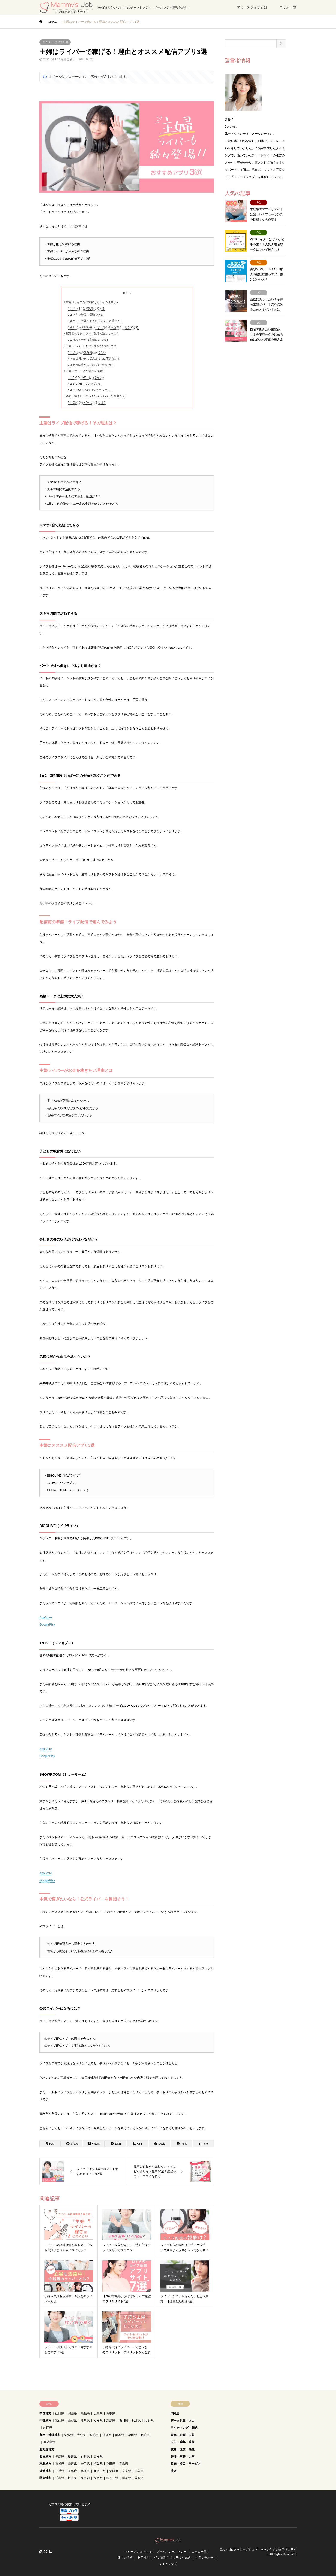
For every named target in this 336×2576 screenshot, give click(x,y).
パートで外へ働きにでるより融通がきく (95, 320)
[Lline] (115, 2143)
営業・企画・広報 (183, 2435)
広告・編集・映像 (183, 2442)
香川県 (85, 2456)
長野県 (149, 2420)
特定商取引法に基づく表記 (172, 2557)
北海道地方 (46, 2449)
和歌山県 (100, 2471)
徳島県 (59, 2456)
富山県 (59, 2420)
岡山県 (72, 2413)
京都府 (72, 2471)
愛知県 (98, 2420)
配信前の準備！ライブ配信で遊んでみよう (91, 333)
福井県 (136, 2420)
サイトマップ (168, 2563)
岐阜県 (85, 2420)
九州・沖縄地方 (49, 2435)
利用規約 (144, 2557)
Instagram (40, 2551)
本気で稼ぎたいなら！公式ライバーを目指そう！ (95, 396)
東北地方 (45, 2463)
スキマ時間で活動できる (85, 314)
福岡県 (132, 2435)
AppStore (45, 1617)
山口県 (59, 2413)
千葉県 (59, 2478)
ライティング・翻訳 (184, 2427)
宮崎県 (94, 2435)
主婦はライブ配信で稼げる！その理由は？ (91, 302)
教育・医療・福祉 (183, 2449)
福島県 (98, 2463)
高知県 (98, 2456)
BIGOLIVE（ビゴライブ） (86, 377)
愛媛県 (72, 2456)
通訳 (174, 2471)
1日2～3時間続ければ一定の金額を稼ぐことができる (103, 327)
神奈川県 (112, 2478)
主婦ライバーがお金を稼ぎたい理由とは (90, 346)
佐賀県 (68, 2435)
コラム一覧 (288, 7)
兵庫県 (85, 2471)
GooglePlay (47, 1624)
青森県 (123, 2463)
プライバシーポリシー (171, 2551)
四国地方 (45, 2456)
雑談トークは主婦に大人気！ (88, 339)
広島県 (98, 2413)
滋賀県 (139, 2471)
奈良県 (126, 2471)
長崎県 (145, 2435)
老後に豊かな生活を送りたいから (91, 364)
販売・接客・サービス (186, 2463)
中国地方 (45, 2413)
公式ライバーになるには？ (87, 402)
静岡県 (47, 2427)
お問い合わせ (204, 2557)
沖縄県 (107, 2435)
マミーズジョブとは (252, 7)
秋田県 (110, 2463)
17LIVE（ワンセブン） (85, 383)
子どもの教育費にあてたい (87, 352)
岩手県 (85, 2463)
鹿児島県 (49, 2442)
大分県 (81, 2435)
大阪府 (113, 2471)
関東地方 (45, 2478)
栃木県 (98, 2478)
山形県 (72, 2463)
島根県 (85, 2413)
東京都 (85, 2478)
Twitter (45, 2551)
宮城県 (59, 2463)
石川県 (123, 2420)
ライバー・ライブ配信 (55, 42)
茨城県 (139, 2478)
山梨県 (72, 2420)
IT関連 (175, 2413)
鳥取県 (110, 2413)
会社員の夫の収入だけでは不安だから (94, 358)
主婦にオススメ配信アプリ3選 (84, 371)
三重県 (59, 2471)
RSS (50, 2551)
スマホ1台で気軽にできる (86, 308)
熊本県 (119, 2435)
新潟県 (110, 2420)
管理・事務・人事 (183, 2456)
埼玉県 (72, 2478)
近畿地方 (45, 2471)
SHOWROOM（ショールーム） (90, 389)
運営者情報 (125, 2557)
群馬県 (126, 2478)
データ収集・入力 (183, 2420)
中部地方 (45, 2420)
